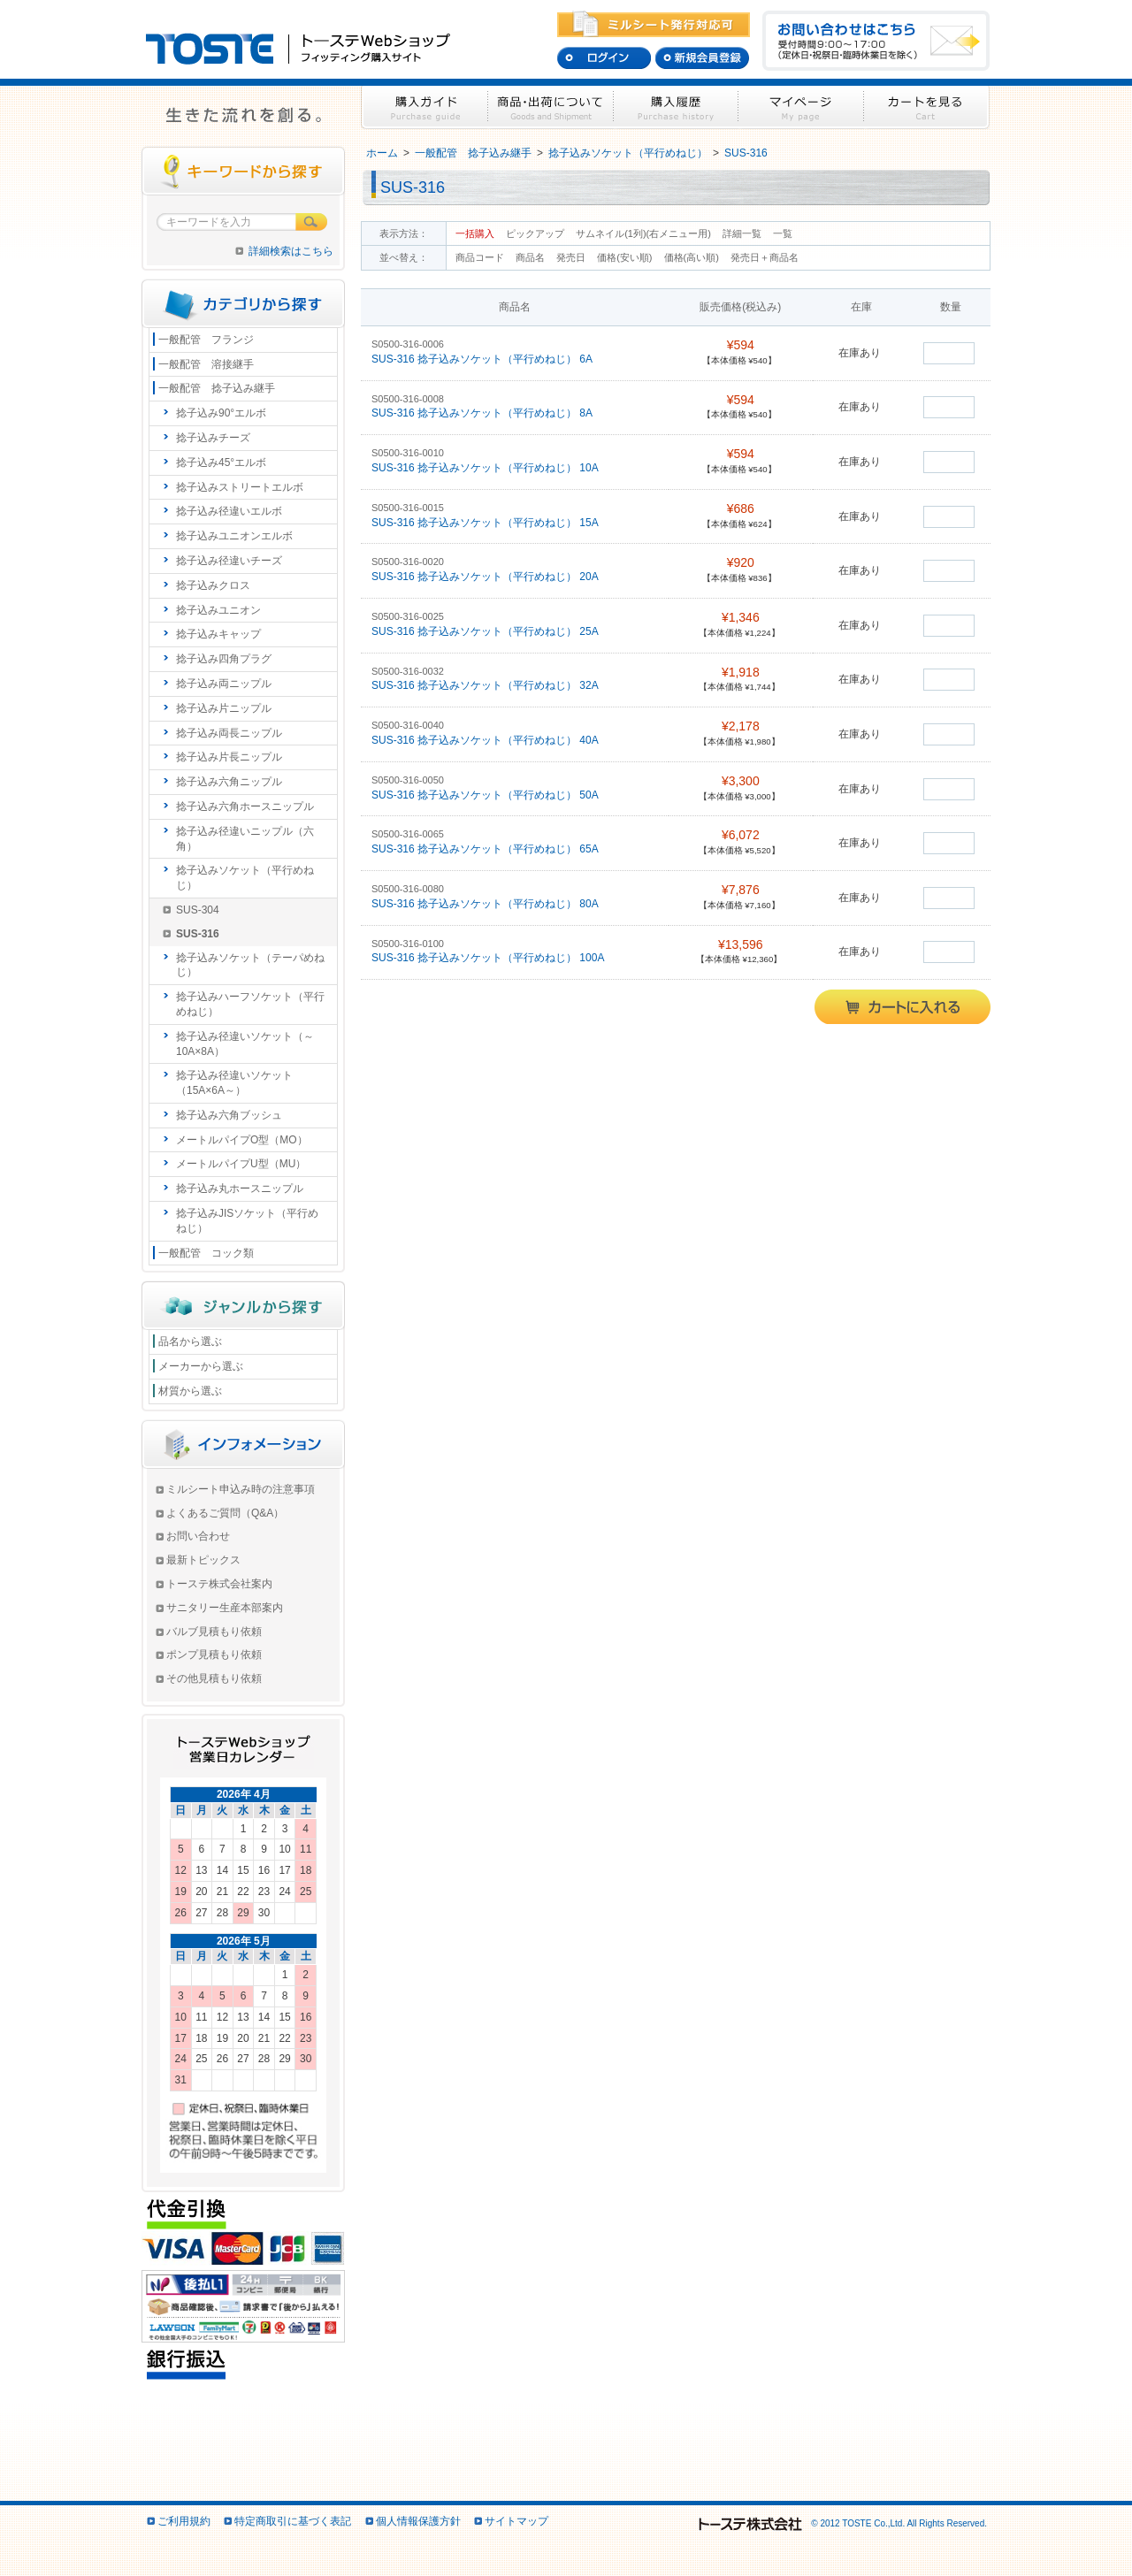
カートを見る (927, 107)
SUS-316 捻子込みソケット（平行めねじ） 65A (485, 849)
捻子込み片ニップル (224, 708)
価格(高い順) (693, 257)
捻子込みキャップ (218, 634)
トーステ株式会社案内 (219, 1584)
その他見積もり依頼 (214, 1678)
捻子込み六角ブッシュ (229, 1115)
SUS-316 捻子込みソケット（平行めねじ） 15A (485, 522)
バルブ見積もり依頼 (214, 1631)
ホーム (382, 153)
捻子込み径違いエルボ (229, 511)
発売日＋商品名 (764, 257)
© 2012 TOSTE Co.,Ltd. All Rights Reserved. (841, 2523)
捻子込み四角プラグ (224, 659)
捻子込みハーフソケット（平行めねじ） (250, 1004)
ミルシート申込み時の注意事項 (240, 1489)
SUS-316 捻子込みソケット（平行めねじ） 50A (485, 795)
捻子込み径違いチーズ (229, 560)
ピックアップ (535, 233)
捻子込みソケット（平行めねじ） (628, 153)
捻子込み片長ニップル (229, 757)
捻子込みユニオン (218, 610)
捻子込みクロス (213, 585)
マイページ (801, 107)
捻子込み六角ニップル (229, 782)
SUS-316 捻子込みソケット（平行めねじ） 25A (485, 631)
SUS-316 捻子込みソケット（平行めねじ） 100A (489, 958)
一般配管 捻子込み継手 (473, 153)
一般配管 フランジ (206, 339)
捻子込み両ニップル (224, 683)
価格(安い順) (625, 257)
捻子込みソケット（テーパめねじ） (250, 965)
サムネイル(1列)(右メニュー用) (643, 233)
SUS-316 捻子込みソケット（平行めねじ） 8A (483, 413)
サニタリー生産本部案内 (224, 1607)
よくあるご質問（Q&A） (225, 1513)
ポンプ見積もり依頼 (214, 1654)
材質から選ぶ (190, 1391)
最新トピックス (203, 1560)
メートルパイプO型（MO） (242, 1140)
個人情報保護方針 (418, 2521)
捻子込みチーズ (213, 438)
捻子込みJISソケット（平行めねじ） (247, 1220)
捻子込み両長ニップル (229, 733)
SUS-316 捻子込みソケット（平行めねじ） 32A (485, 685)
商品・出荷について (550, 107)
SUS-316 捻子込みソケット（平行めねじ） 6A (483, 359)
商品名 (531, 257)
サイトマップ (516, 2521)
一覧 (782, 233)
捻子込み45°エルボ (221, 462)
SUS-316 (746, 153)
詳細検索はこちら (291, 251)
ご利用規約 (183, 2521)
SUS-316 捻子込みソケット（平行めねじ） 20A (485, 576)
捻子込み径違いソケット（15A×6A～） (234, 1083)
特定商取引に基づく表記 (292, 2521)
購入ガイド (424, 107)
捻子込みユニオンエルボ (234, 536)
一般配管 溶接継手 (206, 364)
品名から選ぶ (190, 1341)
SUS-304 (197, 910)
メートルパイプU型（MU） (241, 1164)
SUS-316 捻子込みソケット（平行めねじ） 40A (485, 740)
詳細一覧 (742, 233)
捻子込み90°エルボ (221, 413)
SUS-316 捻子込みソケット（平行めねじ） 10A (485, 468)
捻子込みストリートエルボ (239, 487)
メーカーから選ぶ (200, 1366)
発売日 (572, 257)
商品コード (481, 257)
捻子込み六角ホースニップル (245, 806)
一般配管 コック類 (206, 1253)
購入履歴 (676, 107)
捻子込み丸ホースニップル (239, 1188)
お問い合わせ (198, 1536)
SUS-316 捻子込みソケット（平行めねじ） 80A (485, 904)
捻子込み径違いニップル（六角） (245, 838)
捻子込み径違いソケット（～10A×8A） (245, 1044)
